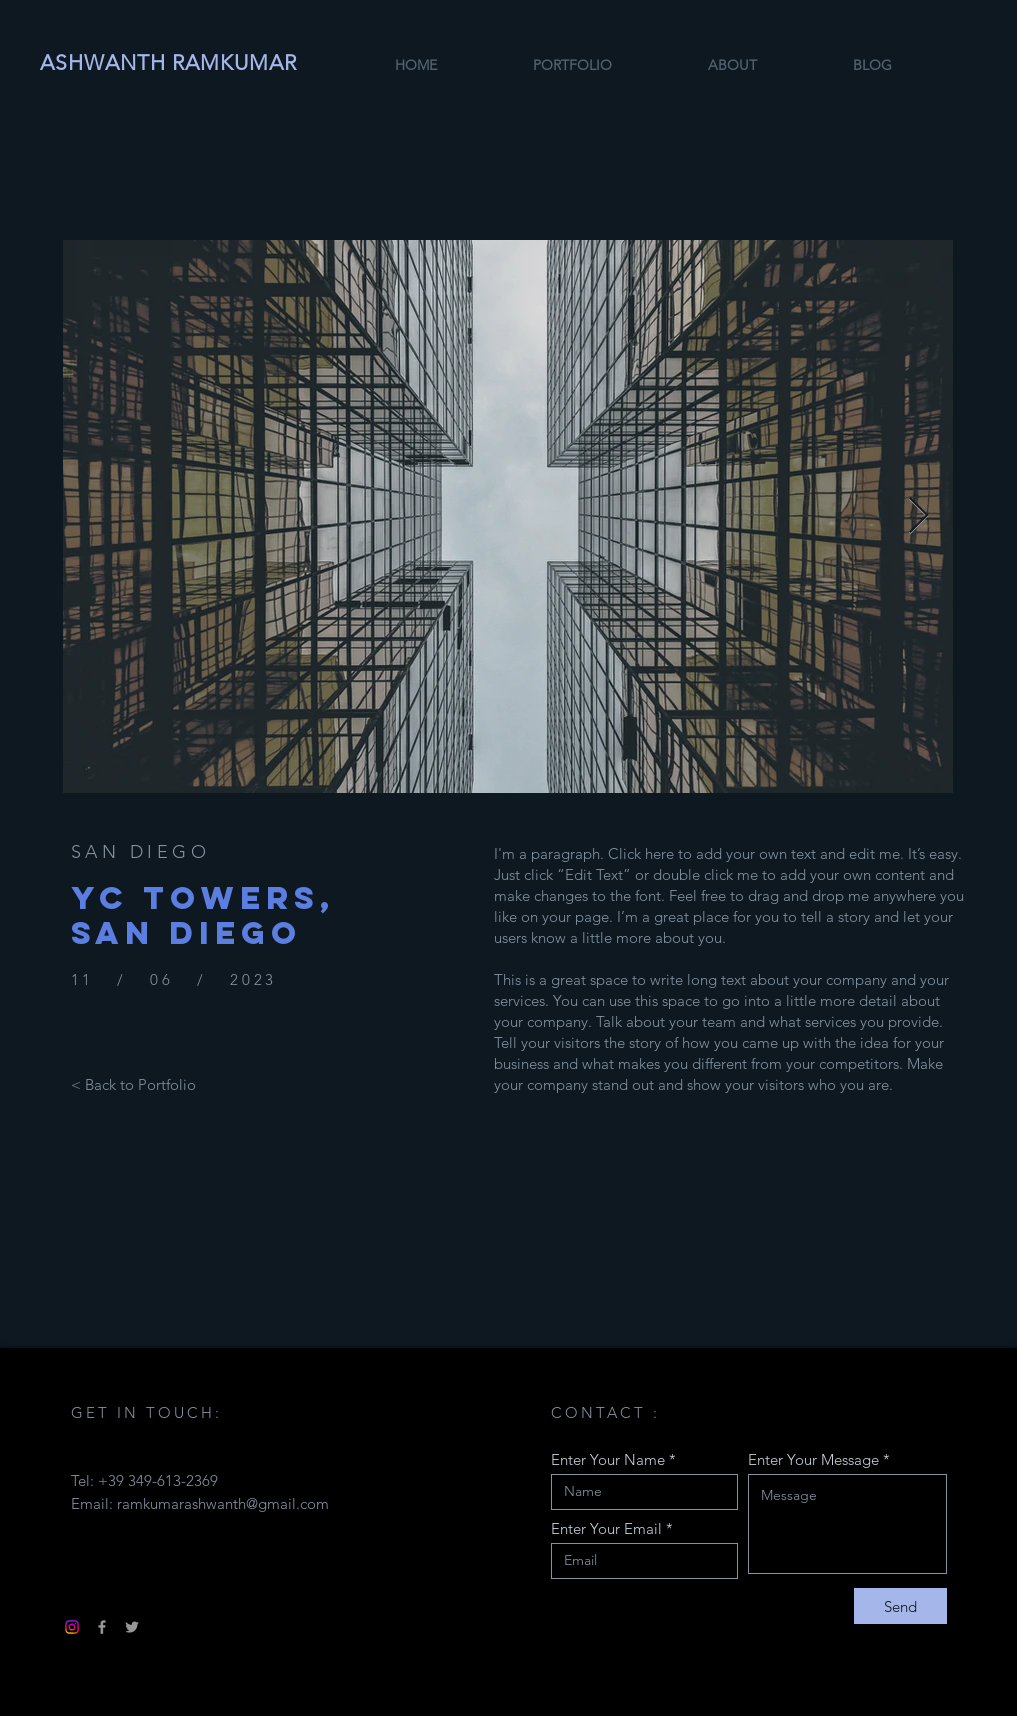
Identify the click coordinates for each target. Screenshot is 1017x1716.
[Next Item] (918, 516)
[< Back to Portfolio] (133, 1084)
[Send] (900, 1606)
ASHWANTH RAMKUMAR (169, 62)
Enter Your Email (606, 1528)
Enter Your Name (608, 1459)
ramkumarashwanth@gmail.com (223, 1503)
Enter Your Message (813, 1459)
